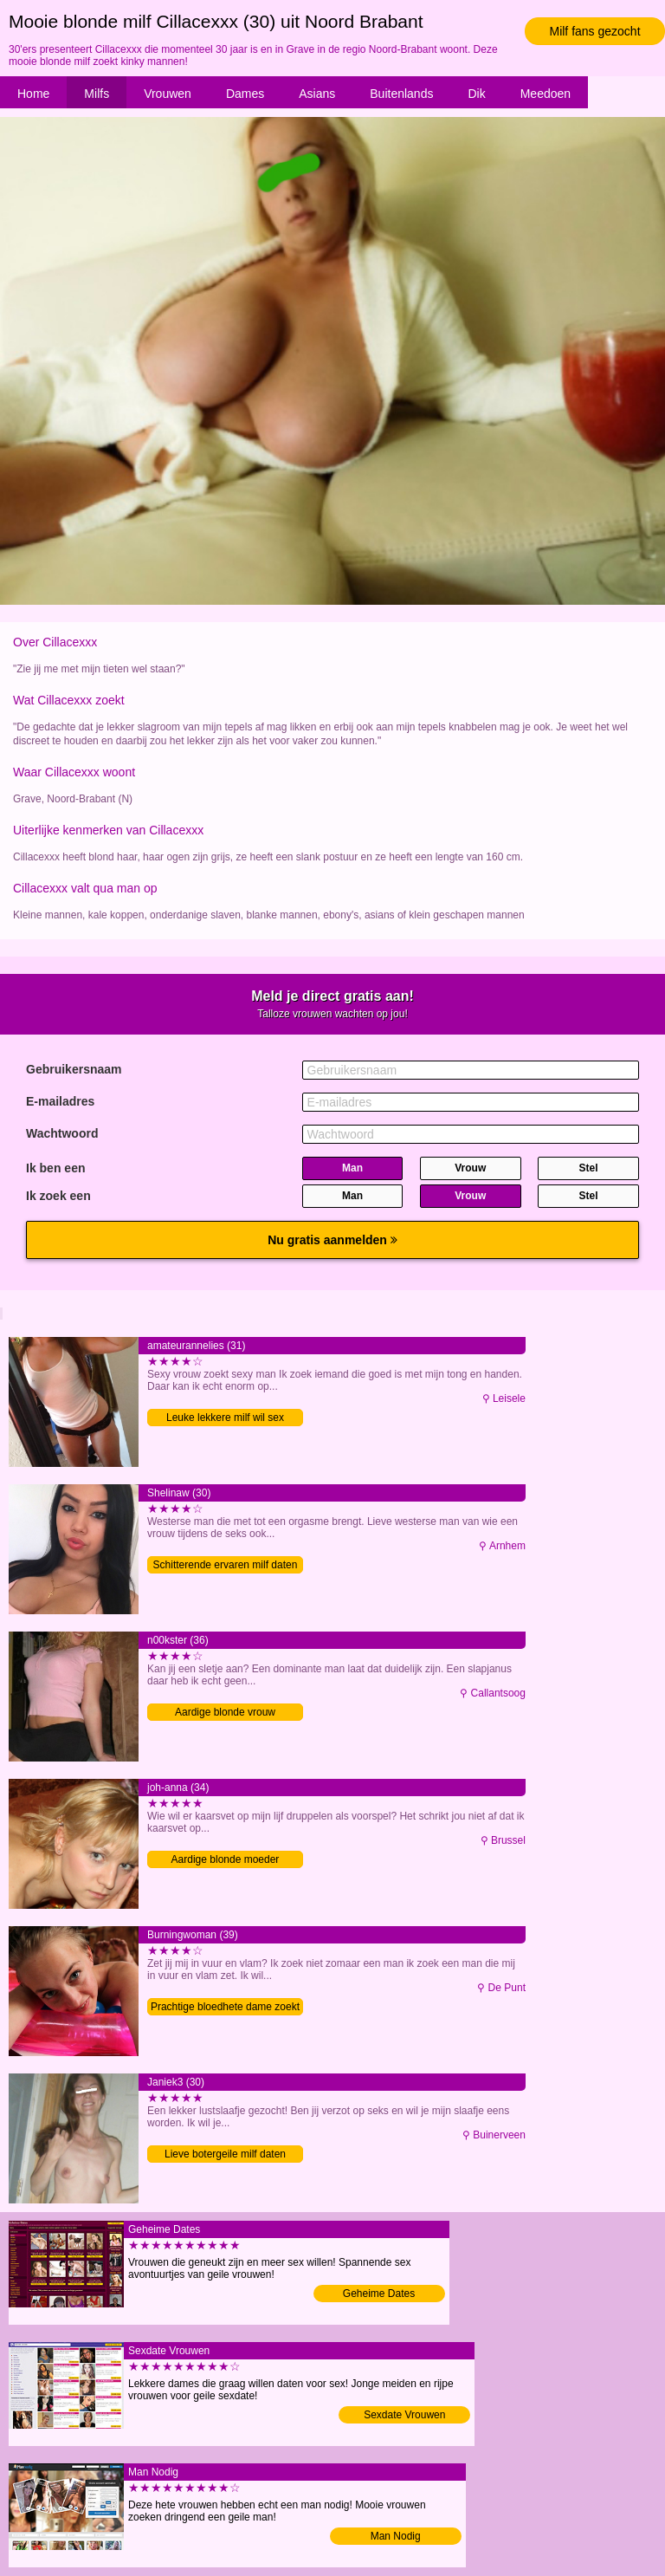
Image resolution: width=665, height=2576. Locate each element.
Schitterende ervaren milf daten (225, 1565)
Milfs (96, 94)
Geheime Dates (379, 2293)
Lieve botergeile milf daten (225, 2154)
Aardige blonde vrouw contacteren (225, 1713)
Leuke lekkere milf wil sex (225, 1417)
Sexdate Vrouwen (404, 2415)
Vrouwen (167, 94)
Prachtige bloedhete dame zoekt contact (225, 2008)
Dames (245, 94)
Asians (317, 94)
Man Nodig (396, 2536)
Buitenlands (401, 94)
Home (33, 94)
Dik (476, 94)
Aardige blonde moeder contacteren (225, 1860)
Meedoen (545, 94)
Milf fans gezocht (594, 31)
